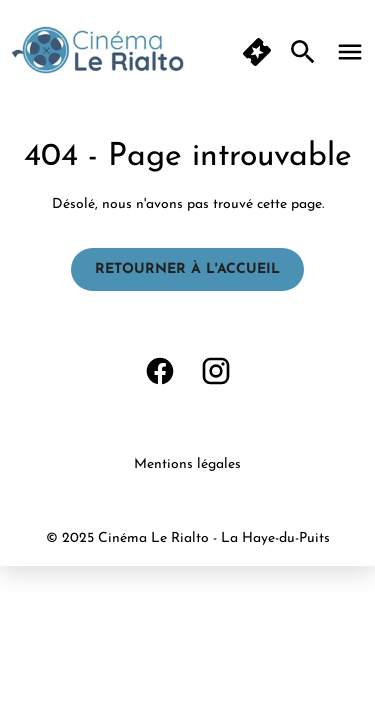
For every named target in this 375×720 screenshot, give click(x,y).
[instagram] (216, 371)
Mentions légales (187, 464)
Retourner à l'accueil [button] (187, 269)
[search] (303, 52)
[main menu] (350, 52)
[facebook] (160, 371)
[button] (257, 52)
